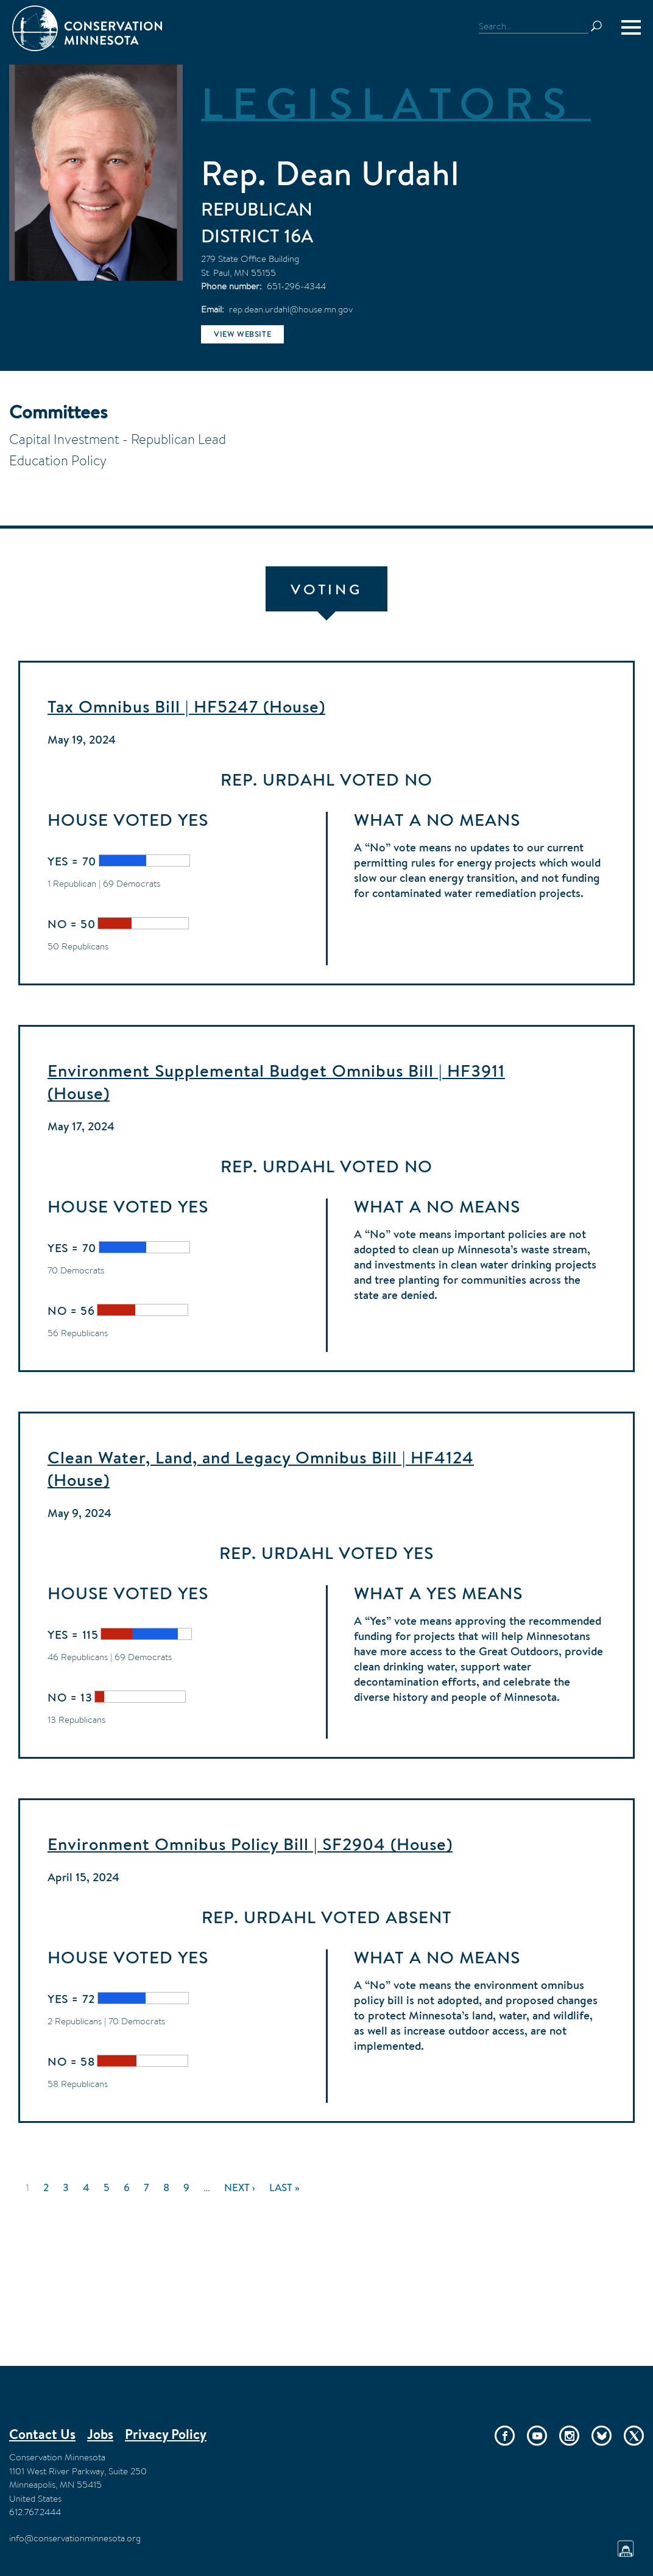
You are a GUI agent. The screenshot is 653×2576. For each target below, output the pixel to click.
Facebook (505, 2436)
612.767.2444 (35, 2512)
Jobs (100, 2434)
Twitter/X (634, 2436)
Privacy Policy (165, 2434)
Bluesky (601, 2436)
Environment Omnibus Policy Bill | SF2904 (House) (250, 1844)
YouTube (537, 2436)
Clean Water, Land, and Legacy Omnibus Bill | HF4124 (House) (261, 1468)
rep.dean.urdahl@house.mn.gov (291, 309)
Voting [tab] (326, 589)
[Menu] (631, 27)
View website (242, 334)
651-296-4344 (296, 286)
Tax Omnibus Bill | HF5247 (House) (186, 706)
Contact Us (42, 2434)
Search (602, 26)
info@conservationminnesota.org (75, 2538)
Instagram (569, 2436)
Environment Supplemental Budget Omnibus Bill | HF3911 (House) (276, 1082)
